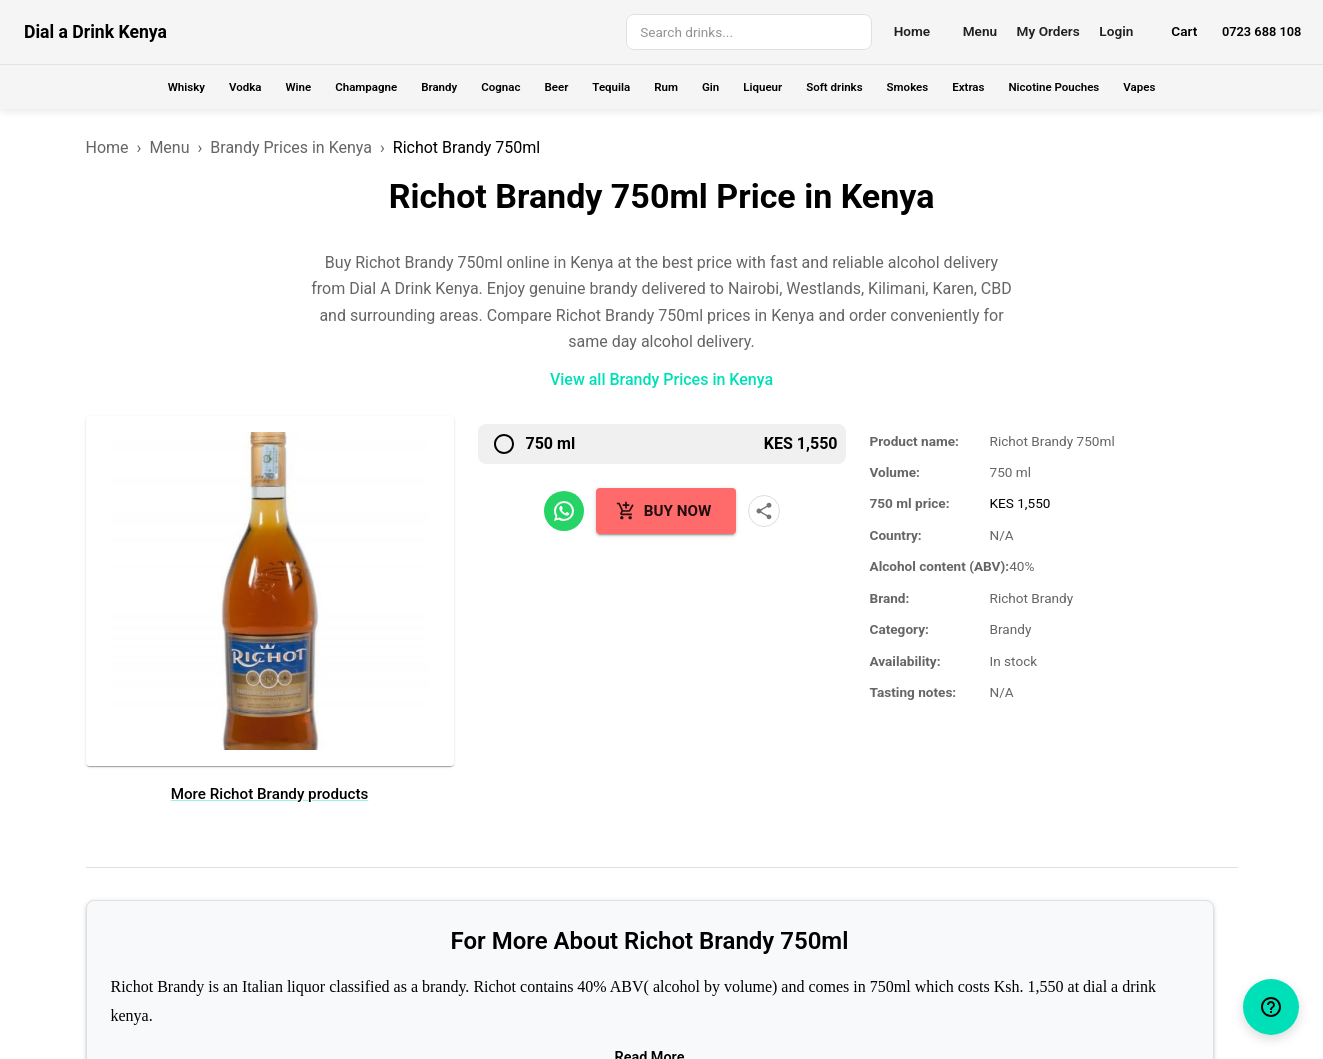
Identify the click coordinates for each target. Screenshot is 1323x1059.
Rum (666, 87)
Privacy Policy (577, 906)
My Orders (1048, 31)
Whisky (186, 87)
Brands (399, 879)
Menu (980, 31)
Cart (1184, 31)
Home (912, 31)
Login (1116, 31)
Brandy (439, 87)
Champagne (366, 87)
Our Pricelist (399, 934)
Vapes (1139, 87)
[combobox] (747, 32)
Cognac (500, 87)
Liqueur (762, 87)
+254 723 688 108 (746, 879)
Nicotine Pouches (1053, 87)
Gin (710, 87)
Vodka (245, 87)
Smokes (908, 87)
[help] (1271, 1007)
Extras (968, 87)
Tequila (611, 87)
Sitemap (577, 934)
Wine (298, 87)
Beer (556, 87)
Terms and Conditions (577, 879)
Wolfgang (720, 1026)
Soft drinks (834, 87)
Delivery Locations (399, 906)
